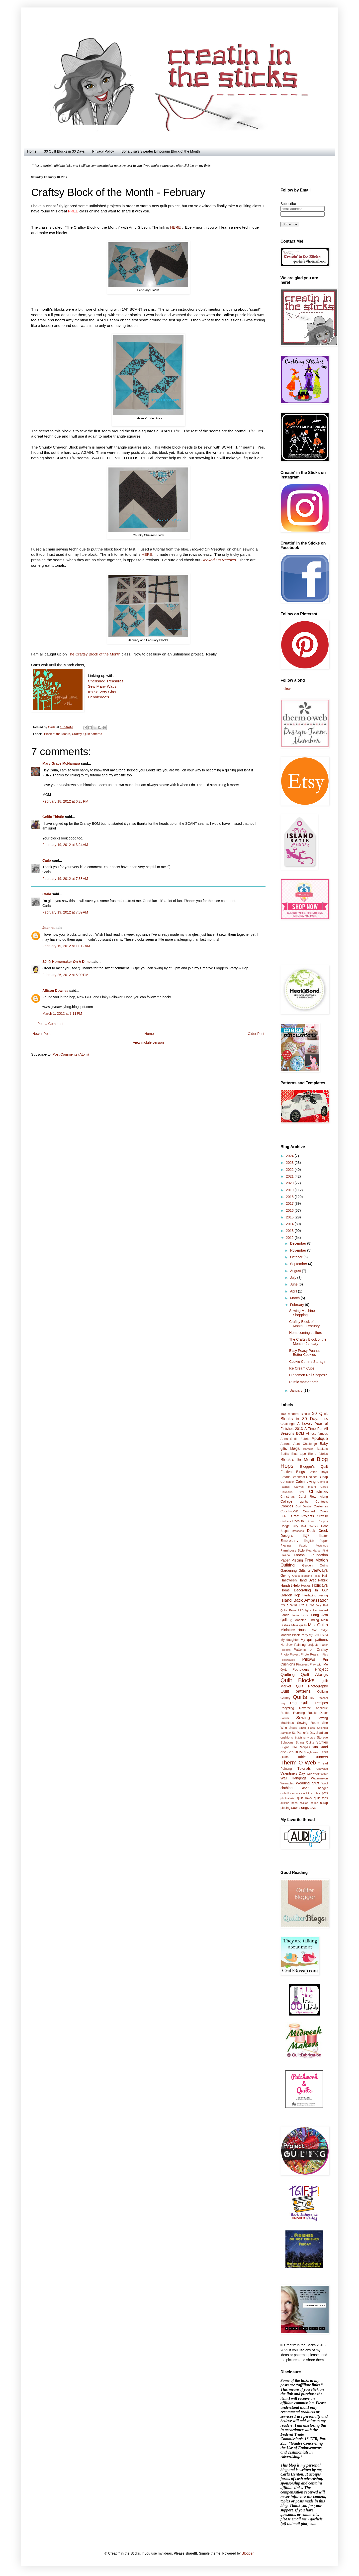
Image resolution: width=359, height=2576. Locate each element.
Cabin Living (305, 1481)
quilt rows (304, 1798)
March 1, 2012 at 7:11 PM (62, 1013)
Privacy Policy (103, 151)
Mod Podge (320, 1630)
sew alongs (300, 1808)
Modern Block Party (294, 1635)
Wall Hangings (293, 1778)
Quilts (300, 1697)
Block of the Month (57, 734)
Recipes (321, 1703)
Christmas (318, 1491)
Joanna (48, 928)
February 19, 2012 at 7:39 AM (65, 912)
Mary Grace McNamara (61, 763)
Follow (285, 689)
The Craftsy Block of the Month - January (307, 1341)
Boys (324, 1472)
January (296, 1390)
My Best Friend (318, 1635)
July (293, 1278)
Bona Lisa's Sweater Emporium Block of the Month (160, 151)
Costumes (321, 1506)
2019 (290, 1190)
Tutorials (304, 1768)
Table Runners (312, 1757)
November (298, 1250)
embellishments (290, 1793)
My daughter (289, 1640)
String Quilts (305, 1742)
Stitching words (305, 1737)
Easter (323, 1536)
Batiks (284, 1454)
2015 (290, 1217)
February (297, 1305)
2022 (290, 1170)
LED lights (305, 1610)
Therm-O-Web (298, 1762)
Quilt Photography (312, 1686)
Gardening (288, 1570)
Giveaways (317, 1570)
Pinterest (302, 1664)
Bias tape (298, 1454)
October (296, 1257)
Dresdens (298, 1530)
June (294, 1284)
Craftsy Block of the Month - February (304, 1324)
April (294, 1291)
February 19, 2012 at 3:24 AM (65, 845)
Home (31, 151)
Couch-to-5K (289, 1511)
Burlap (323, 1477)
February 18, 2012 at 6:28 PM (65, 801)
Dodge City (289, 1526)
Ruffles (285, 1713)
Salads (284, 1718)
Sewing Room (308, 1723)
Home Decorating (295, 1590)
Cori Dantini (303, 1506)
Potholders (300, 1669)
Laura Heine (300, 1615)
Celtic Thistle (53, 817)
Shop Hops (307, 1727)
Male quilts (299, 1625)
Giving (285, 1575)
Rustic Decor (318, 1713)
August (296, 1271)
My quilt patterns (314, 1640)
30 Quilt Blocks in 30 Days (64, 151)
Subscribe (288, 204)
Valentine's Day (292, 1773)
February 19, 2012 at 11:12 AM (66, 946)
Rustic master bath (303, 1382)
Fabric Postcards (313, 1545)
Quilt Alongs (314, 1674)
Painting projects (306, 1645)
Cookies (286, 1506)
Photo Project (290, 1654)
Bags (295, 1448)
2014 (290, 1224)
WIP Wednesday (317, 1773)
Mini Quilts (318, 1625)
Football (300, 1555)
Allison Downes (55, 991)
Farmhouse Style (292, 1550)
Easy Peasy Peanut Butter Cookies (304, 1353)
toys (313, 1808)
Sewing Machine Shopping (302, 1313)
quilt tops (321, 1798)
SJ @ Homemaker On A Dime (66, 962)
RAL (312, 1697)
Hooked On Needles (218, 560)
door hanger (315, 1788)
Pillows (308, 1659)
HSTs (317, 1575)
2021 (290, 1176)
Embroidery (289, 1541)
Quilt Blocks (297, 1680)
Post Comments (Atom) (71, 1054)
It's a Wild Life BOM (297, 1605)
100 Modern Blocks (295, 1414)
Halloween (288, 1580)
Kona (292, 1610)
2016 (290, 1210)
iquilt (304, 1793)
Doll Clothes (309, 1526)
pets (325, 1793)
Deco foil (298, 1521)
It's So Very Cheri (102, 692)
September (299, 1264)
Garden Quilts (315, 1565)
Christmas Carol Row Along (304, 1496)
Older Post (256, 1034)
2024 (290, 1156)
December (298, 1243)
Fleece (285, 1555)
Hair (325, 1575)
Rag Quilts (300, 1703)
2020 (290, 1183)
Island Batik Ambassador (304, 1600)
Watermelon (319, 1778)
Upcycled (322, 1768)
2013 (290, 1231)
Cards (324, 1486)
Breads (285, 1477)
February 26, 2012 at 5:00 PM (65, 975)
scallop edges (309, 1802)
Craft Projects (302, 1516)
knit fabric (314, 1793)
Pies (325, 1654)
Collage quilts (294, 1501)
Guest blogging (302, 1575)
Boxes (313, 1472)
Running (299, 1713)
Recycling (287, 1708)
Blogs (300, 1472)
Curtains (285, 1521)
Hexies (306, 1585)
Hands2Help (290, 1585)
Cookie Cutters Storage (307, 1362)
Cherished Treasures (105, 681)
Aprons (285, 1444)
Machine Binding (306, 1620)
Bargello (308, 1448)
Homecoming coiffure (305, 1333)
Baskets (322, 1449)
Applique (320, 1438)
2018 (290, 1197)
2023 (290, 1163)
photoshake (287, 1798)
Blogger (247, 2553)
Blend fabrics (318, 1454)
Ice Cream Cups (301, 1368)
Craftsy (77, 734)
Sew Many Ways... (103, 686)
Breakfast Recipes (305, 1477)
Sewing (303, 1717)
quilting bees (288, 1802)
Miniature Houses (294, 1630)
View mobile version (148, 1042)
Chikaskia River (292, 1491)
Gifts (302, 1570)
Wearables (287, 1783)
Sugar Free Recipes (295, 1747)
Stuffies (322, 1742)
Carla (46, 860)
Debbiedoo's (98, 697)
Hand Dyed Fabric (313, 1580)
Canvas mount (305, 1486)
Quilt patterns (92, 734)
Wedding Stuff (307, 1783)
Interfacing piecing (315, 1595)
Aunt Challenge (305, 1444)
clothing (286, 1788)
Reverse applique (313, 1708)
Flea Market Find (317, 1550)
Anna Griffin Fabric (294, 1439)
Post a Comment (50, 1024)
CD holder (287, 1481)
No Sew (286, 1645)
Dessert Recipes (317, 1521)
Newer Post (41, 1034)
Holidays (320, 1585)
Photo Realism (311, 1654)
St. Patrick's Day (303, 1733)
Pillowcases (287, 1659)
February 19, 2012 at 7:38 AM (65, 879)
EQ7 (306, 1536)
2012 (290, 1238)
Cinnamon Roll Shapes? (308, 1375)
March (295, 1298)
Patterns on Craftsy (310, 1650)
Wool (325, 1783)
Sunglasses (311, 1752)
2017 (290, 1203)
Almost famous (317, 1433)
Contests (321, 1501)
